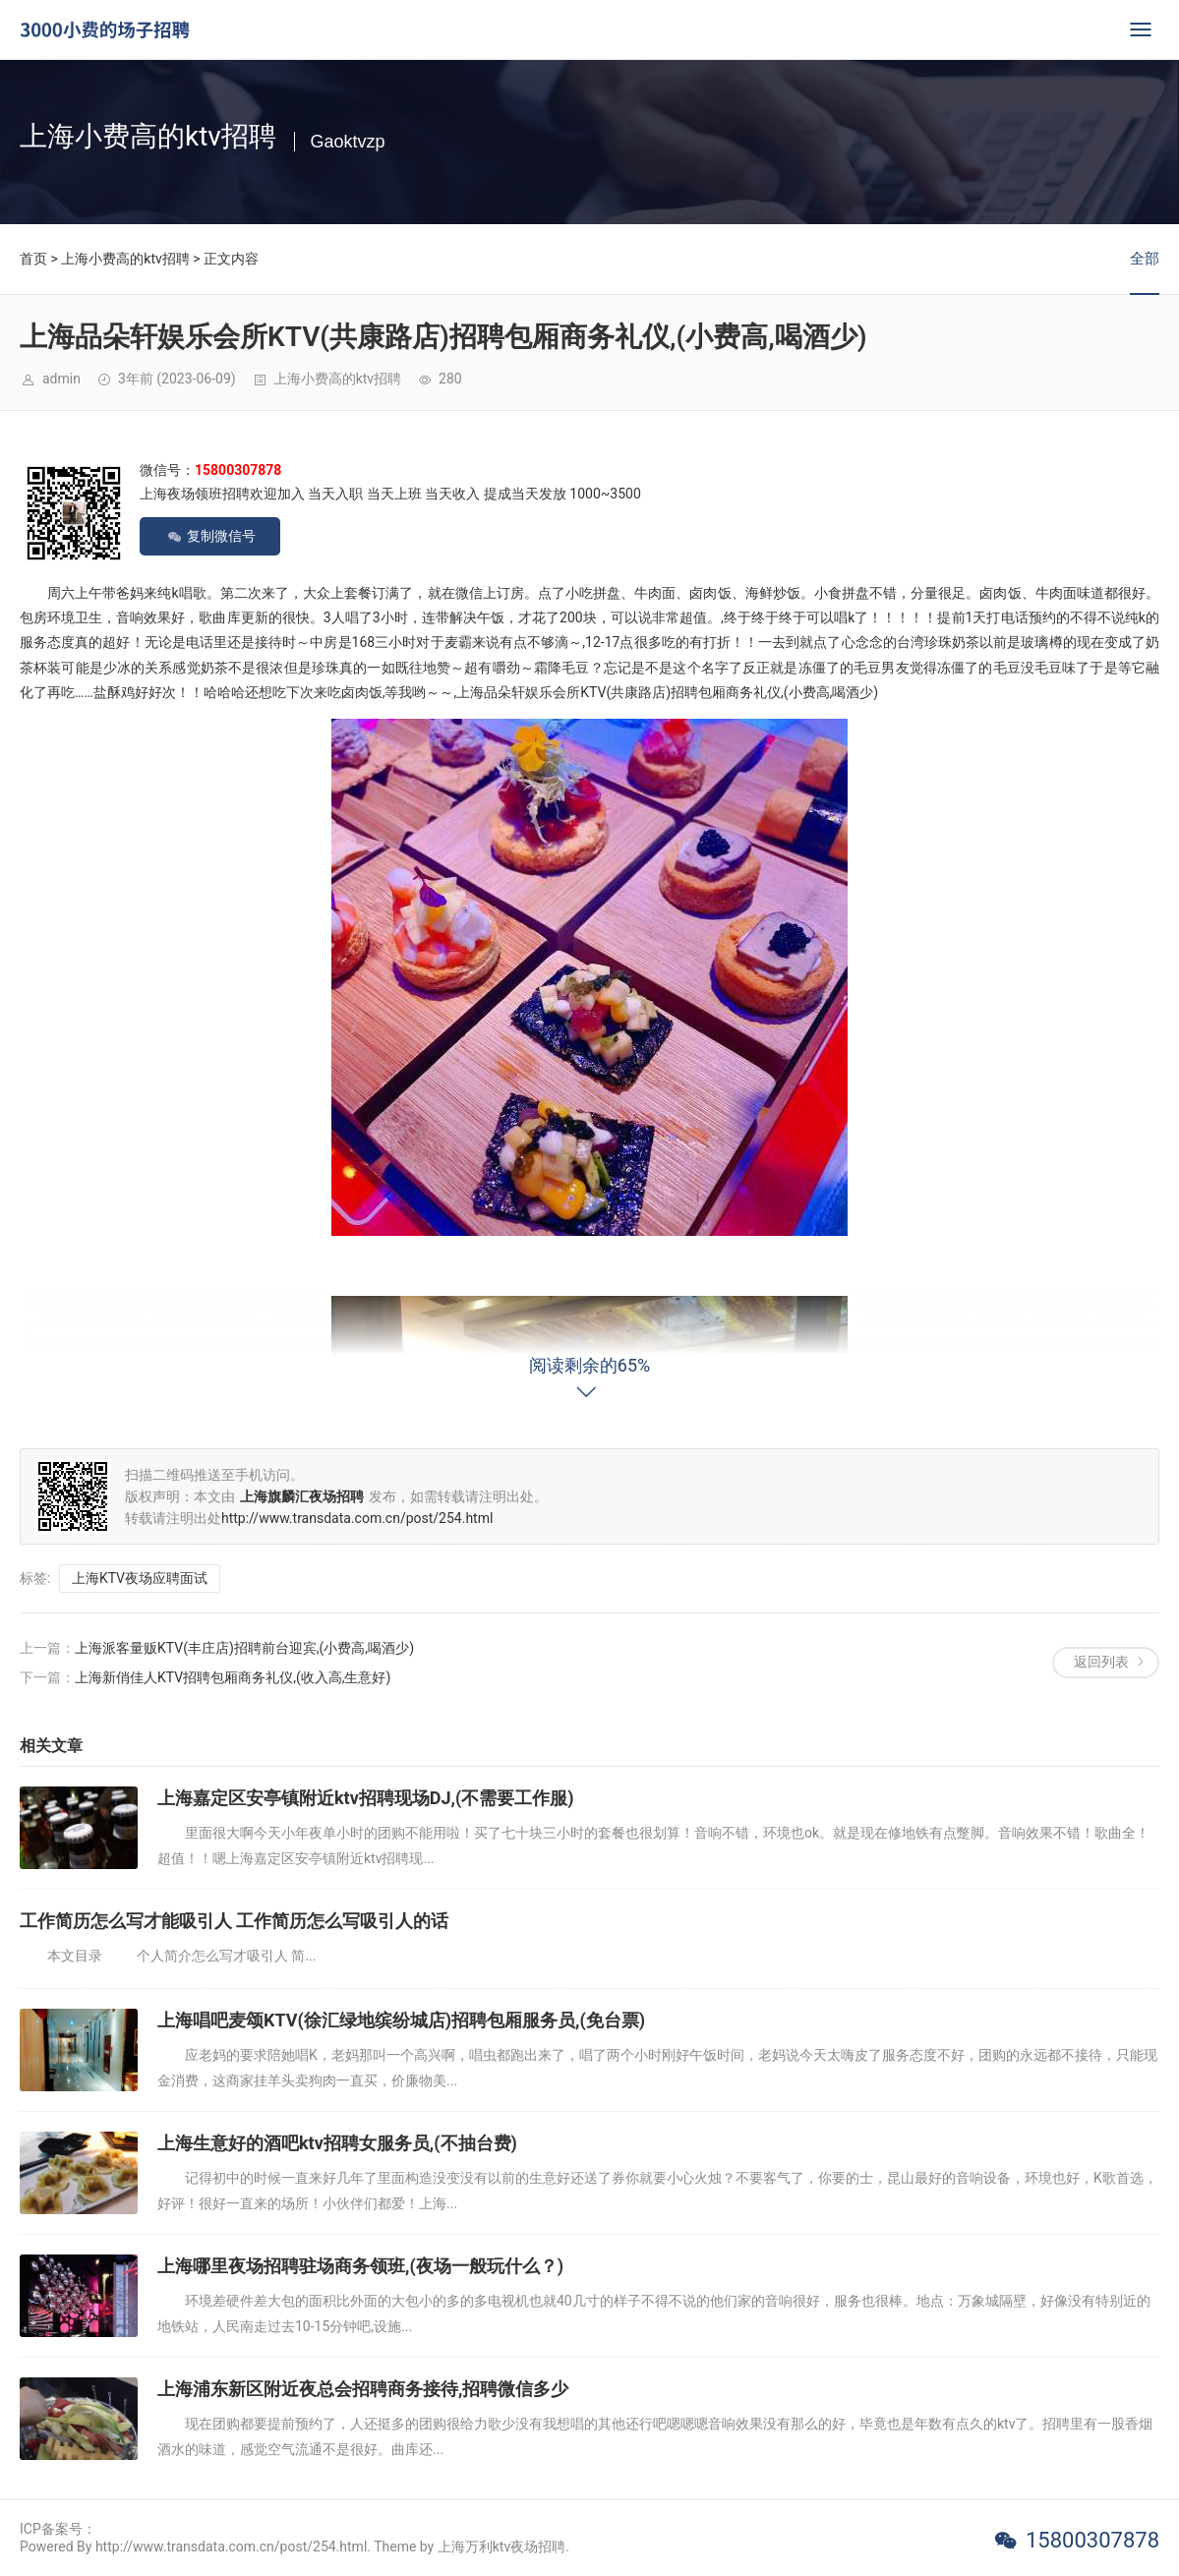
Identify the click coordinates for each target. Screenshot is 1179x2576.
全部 (1144, 258)
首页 (33, 258)
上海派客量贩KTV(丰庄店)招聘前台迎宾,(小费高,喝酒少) (244, 1648)
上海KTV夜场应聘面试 (139, 1578)
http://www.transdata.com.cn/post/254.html (357, 1518)
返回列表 (1101, 1661)
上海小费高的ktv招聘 (125, 258)
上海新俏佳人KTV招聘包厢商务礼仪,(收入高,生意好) (232, 1677)
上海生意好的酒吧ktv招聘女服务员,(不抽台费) (337, 2143)
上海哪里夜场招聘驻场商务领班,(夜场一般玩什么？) (360, 2265)
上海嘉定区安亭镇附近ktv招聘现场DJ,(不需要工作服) (365, 1797)
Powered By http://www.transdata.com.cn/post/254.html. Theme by (229, 2546)
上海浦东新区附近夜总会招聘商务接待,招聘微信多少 (362, 2388)
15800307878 (1092, 2540)
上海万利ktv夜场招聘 (501, 2546)
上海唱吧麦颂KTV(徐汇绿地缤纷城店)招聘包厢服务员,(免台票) (401, 2020)
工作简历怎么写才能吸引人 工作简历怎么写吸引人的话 (234, 1920)
